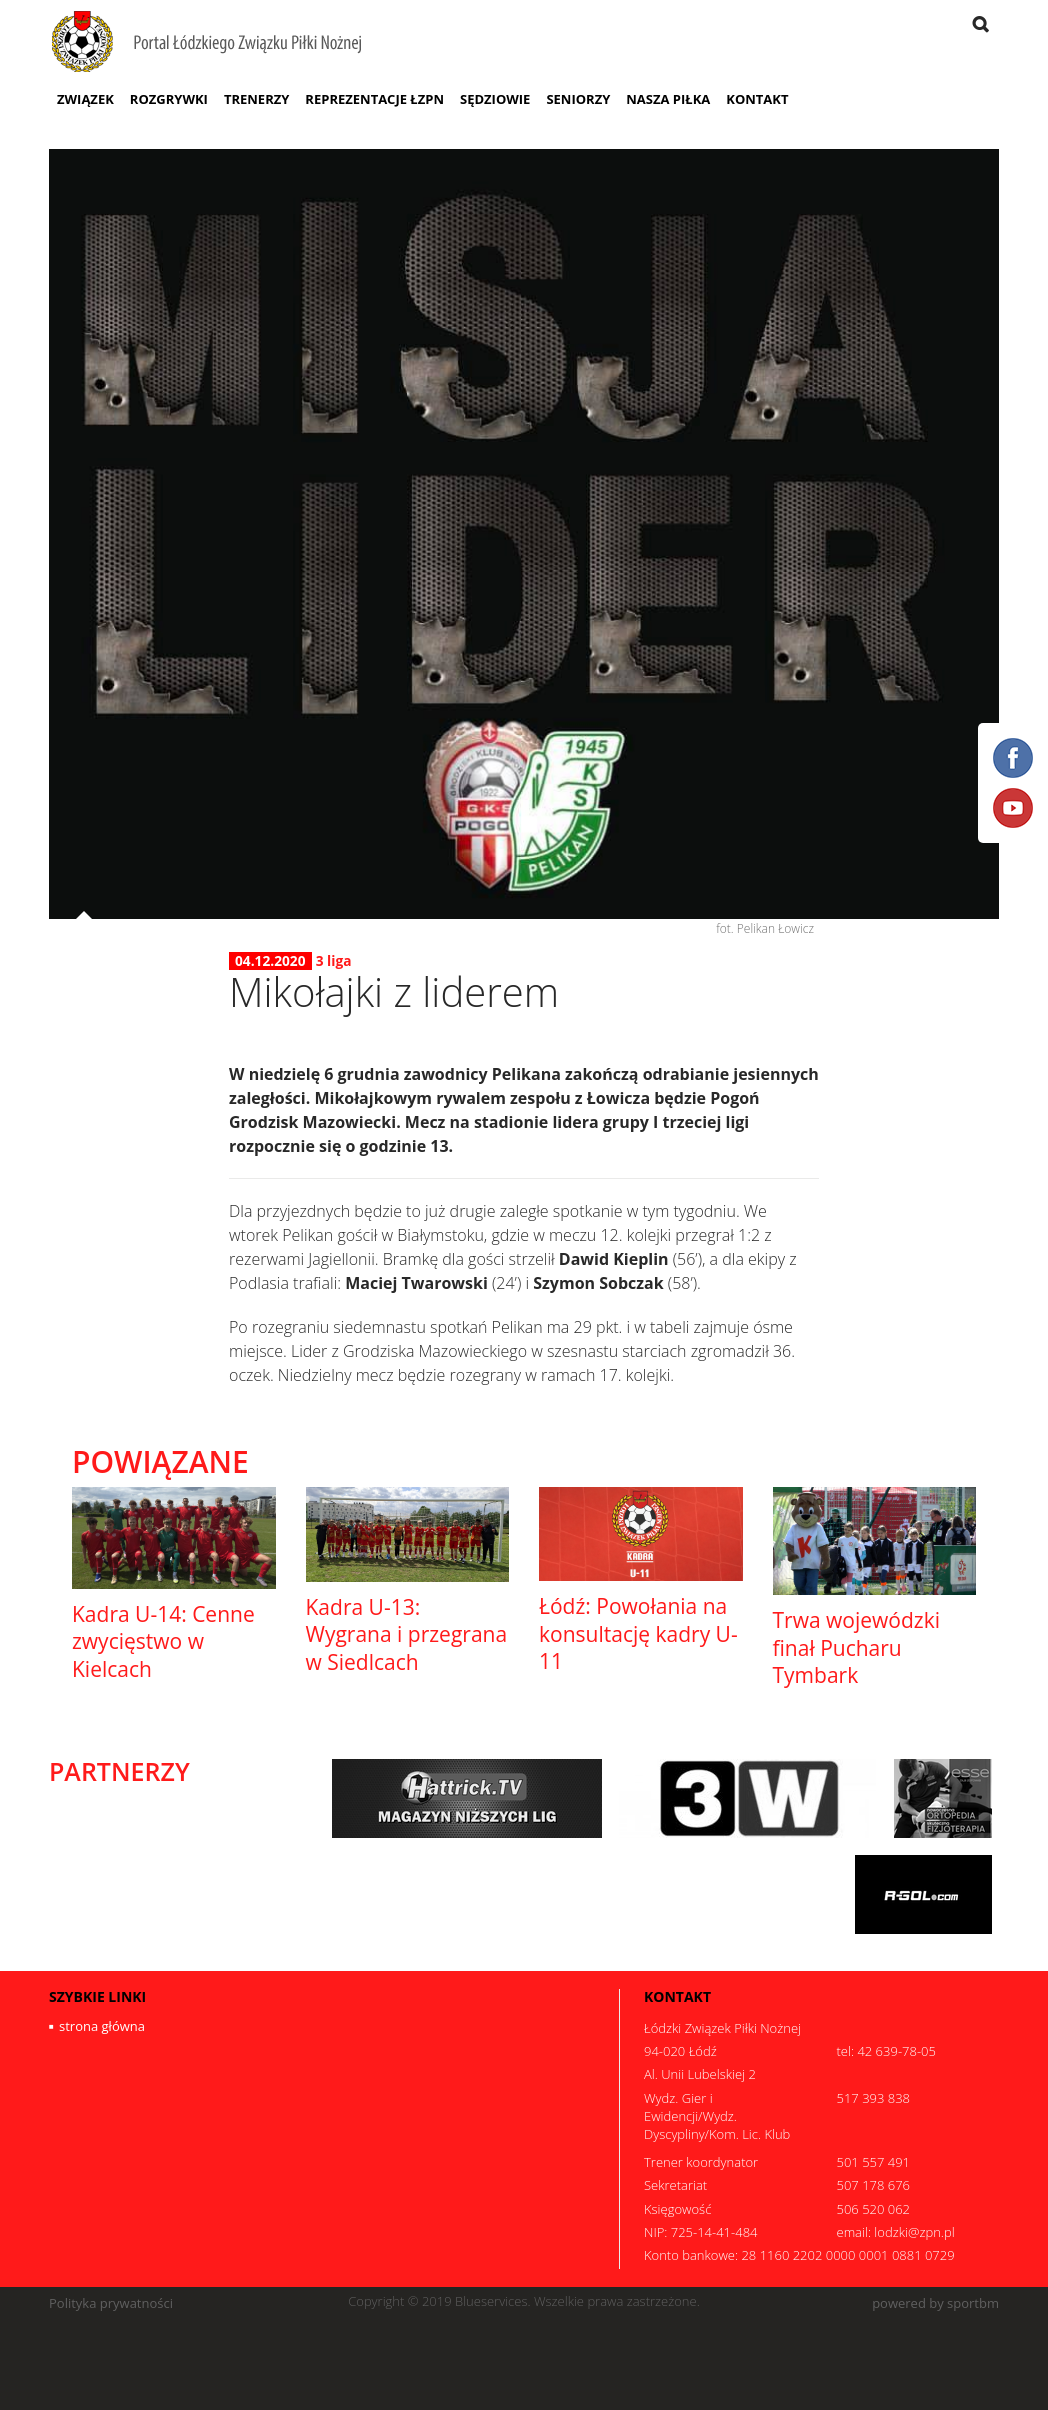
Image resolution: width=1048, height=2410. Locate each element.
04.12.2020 (270, 961)
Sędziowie (495, 99)
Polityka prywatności (111, 2303)
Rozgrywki (169, 99)
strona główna (102, 2026)
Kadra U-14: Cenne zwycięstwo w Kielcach (163, 1641)
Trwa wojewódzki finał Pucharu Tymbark (856, 1647)
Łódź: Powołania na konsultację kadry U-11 (638, 1633)
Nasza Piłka (668, 99)
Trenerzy (256, 99)
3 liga (334, 960)
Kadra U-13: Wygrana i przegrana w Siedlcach (407, 1634)
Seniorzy (578, 99)
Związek (85, 99)
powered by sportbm (935, 2303)
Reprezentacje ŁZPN (374, 99)
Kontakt (757, 99)
